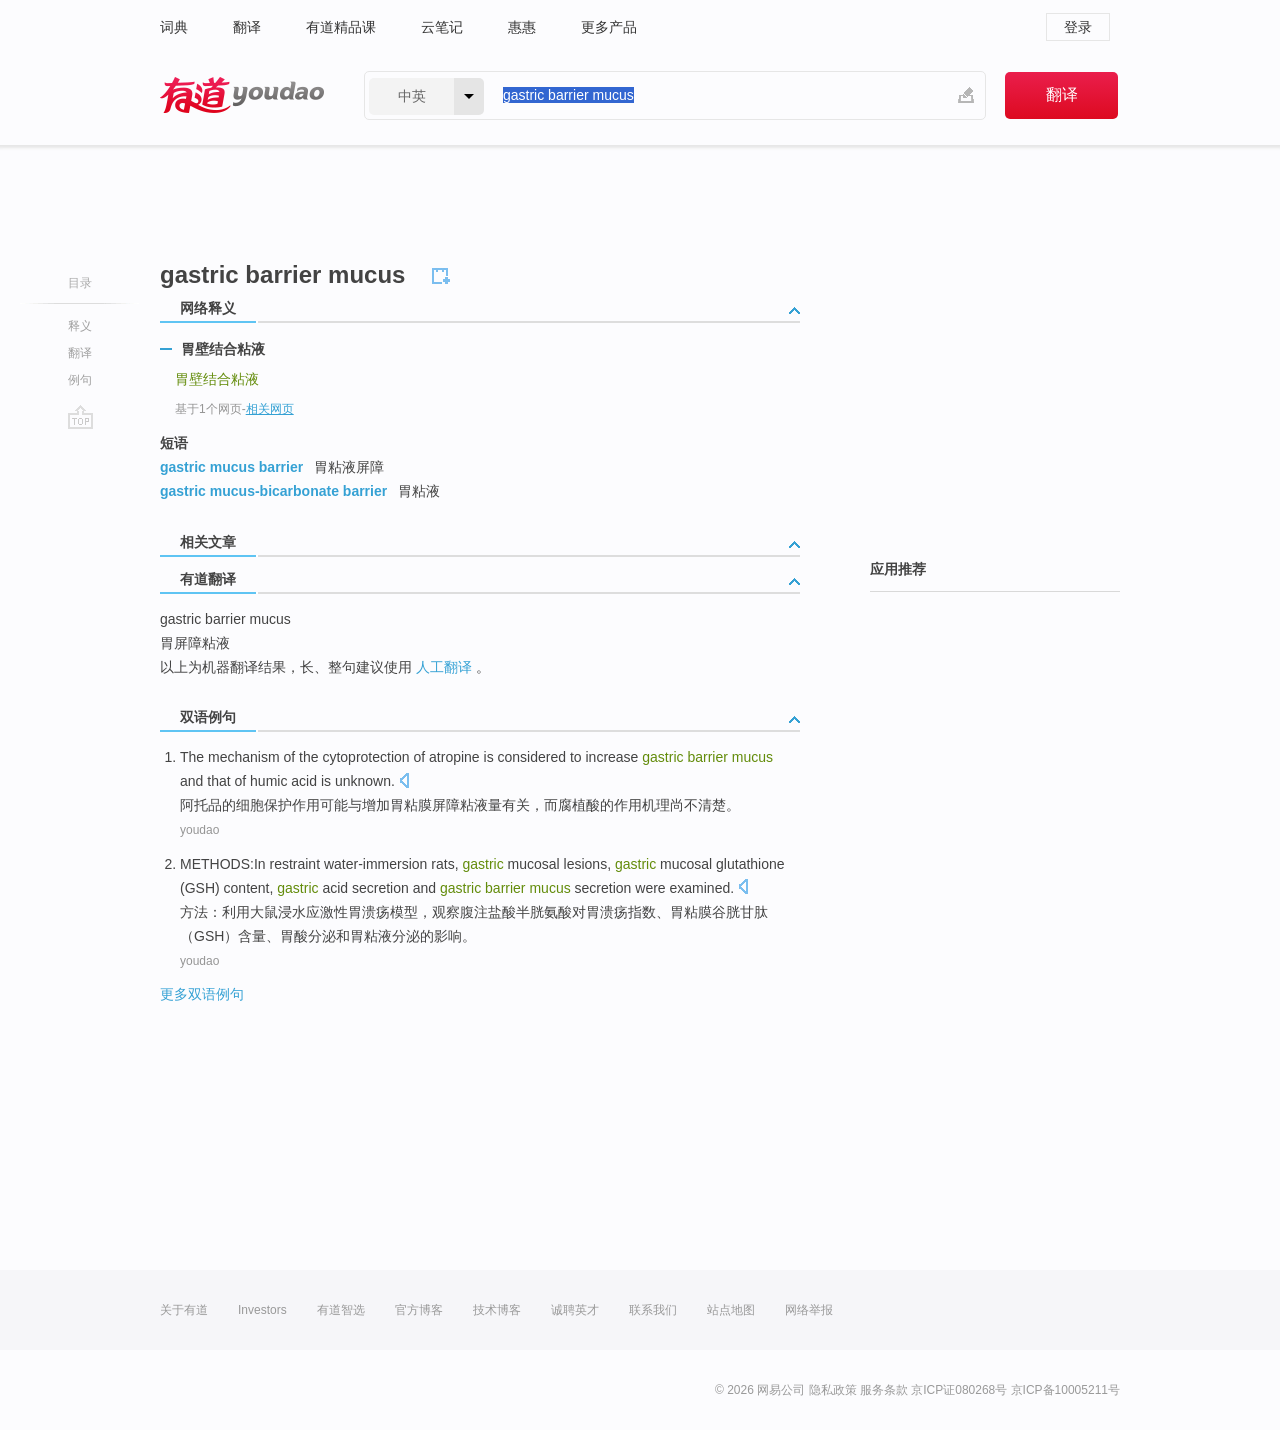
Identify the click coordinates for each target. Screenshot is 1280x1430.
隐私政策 (833, 1390)
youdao (199, 830)
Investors (262, 1310)
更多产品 (609, 27)
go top (80, 417)
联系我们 (653, 1310)
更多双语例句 (202, 994)
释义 (80, 326)
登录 (1078, 27)
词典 (174, 27)
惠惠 (522, 27)
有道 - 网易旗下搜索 (242, 95)
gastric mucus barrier (231, 467)
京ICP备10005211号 (1065, 1390)
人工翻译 (444, 667)
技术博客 (497, 1310)
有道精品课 (341, 27)
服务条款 (884, 1390)
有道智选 (341, 1310)
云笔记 (442, 27)
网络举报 (809, 1310)
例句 (80, 380)
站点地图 (731, 1310)
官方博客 (419, 1310)
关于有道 (184, 1310)
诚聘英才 (575, 1310)
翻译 (247, 27)
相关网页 (270, 409)
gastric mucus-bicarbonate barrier (273, 491)
